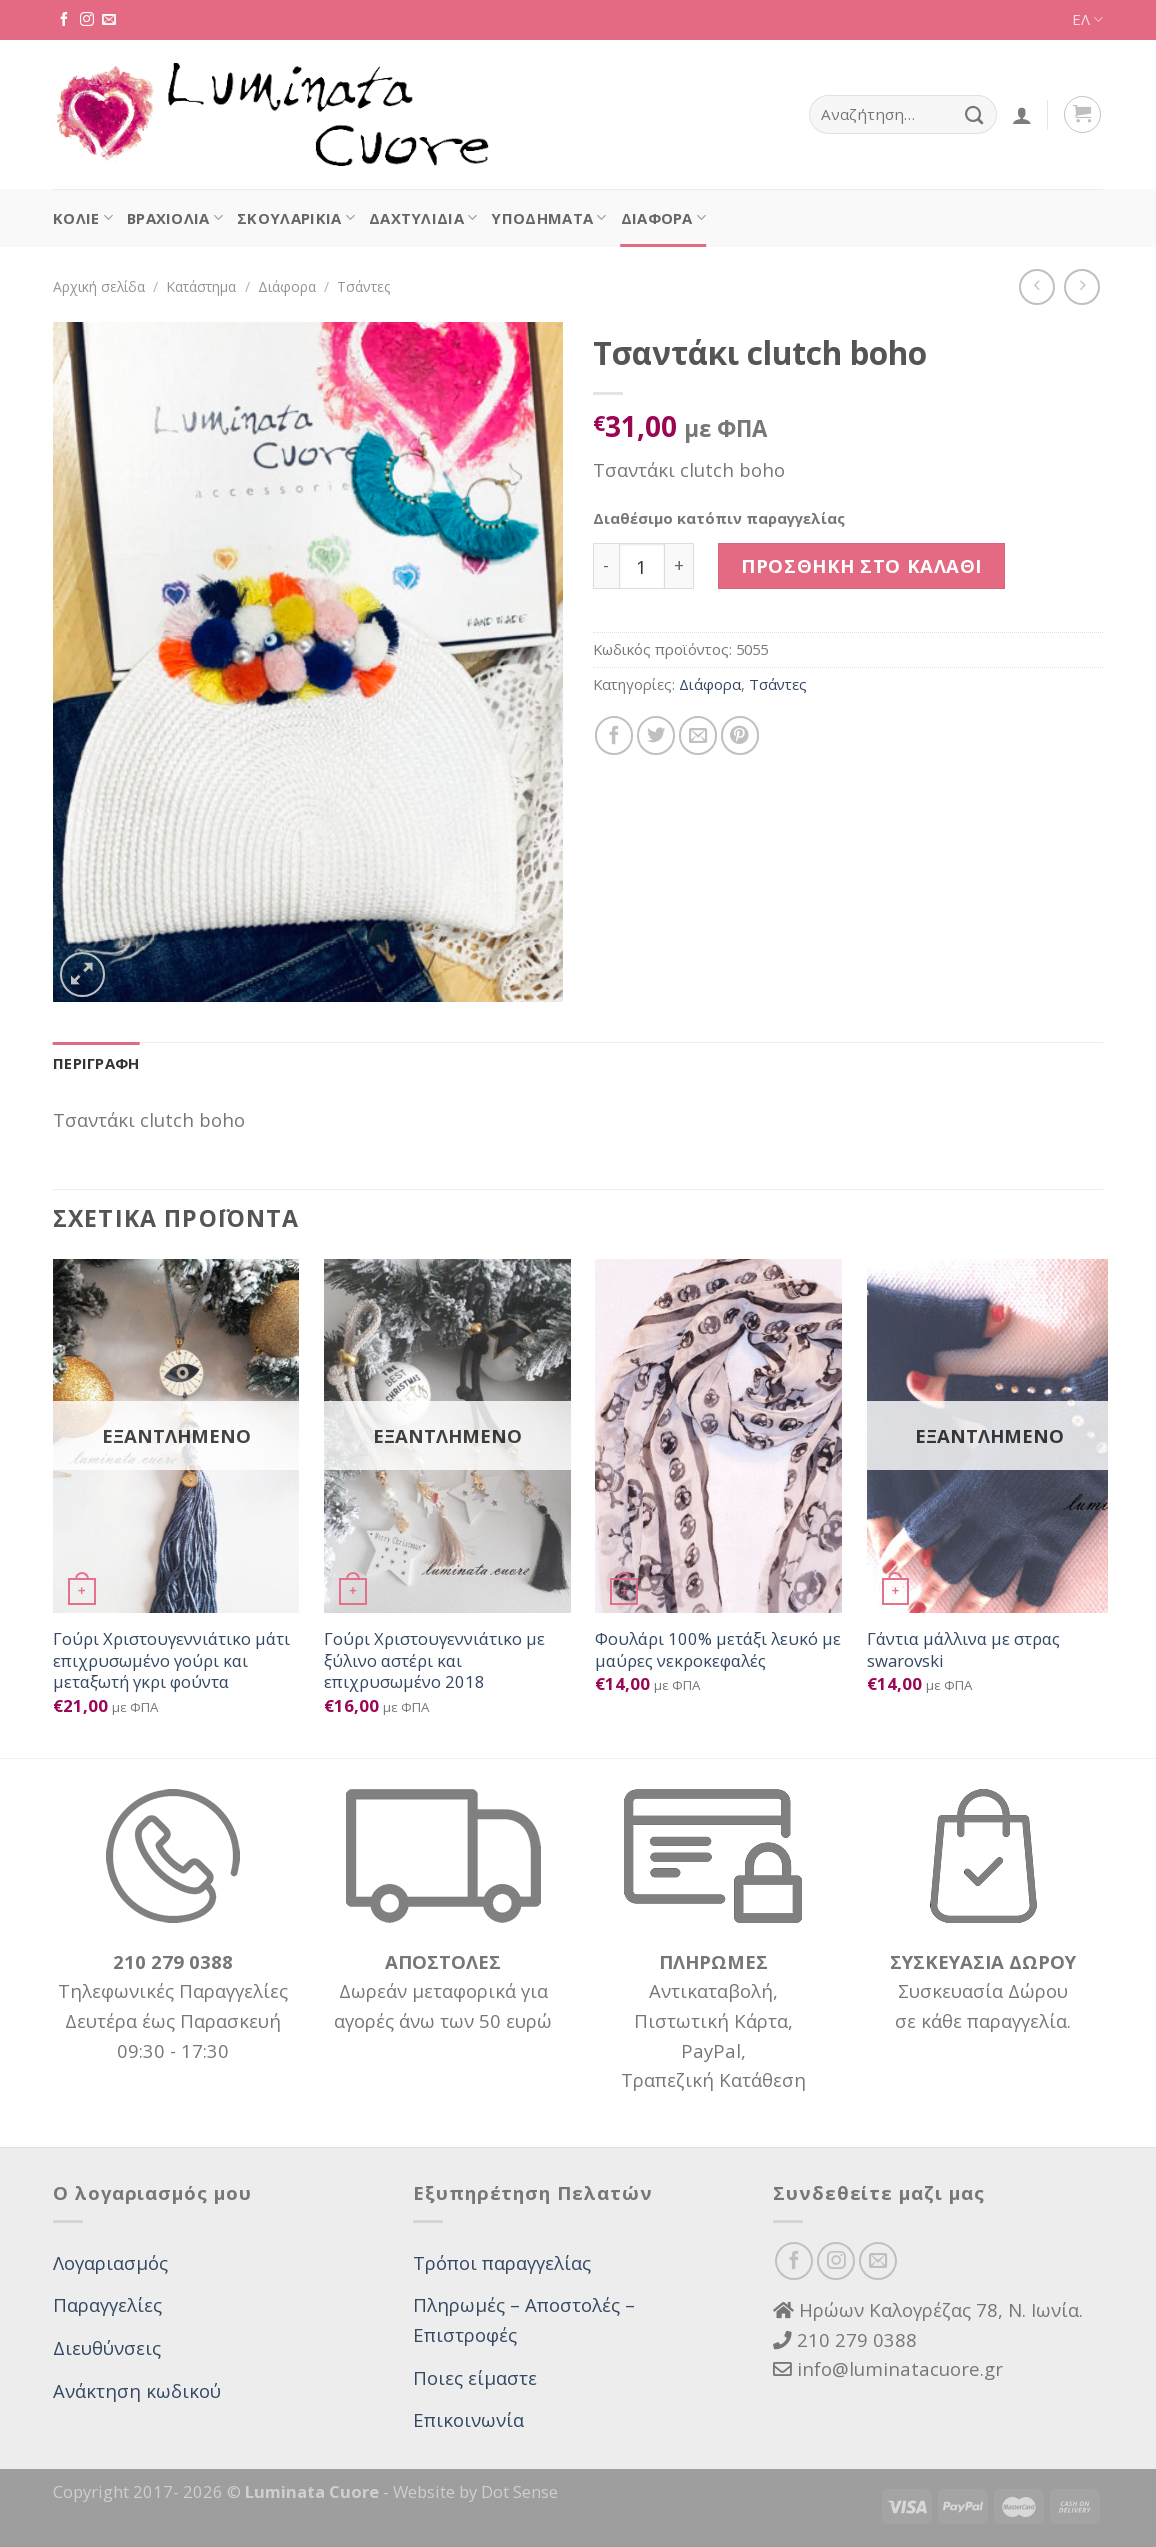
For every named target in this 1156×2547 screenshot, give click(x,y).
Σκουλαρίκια (296, 218)
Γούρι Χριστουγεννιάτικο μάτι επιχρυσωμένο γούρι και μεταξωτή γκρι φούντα (171, 1660)
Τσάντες (363, 286)
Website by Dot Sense (475, 2491)
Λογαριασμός (110, 2262)
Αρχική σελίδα (99, 286)
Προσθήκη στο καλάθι (861, 565)
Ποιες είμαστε (475, 2377)
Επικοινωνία (468, 2419)
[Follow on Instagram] (87, 20)
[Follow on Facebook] (64, 20)
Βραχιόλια (175, 218)
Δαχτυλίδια (423, 218)
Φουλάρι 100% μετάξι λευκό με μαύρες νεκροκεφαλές (718, 1649)
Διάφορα (664, 218)
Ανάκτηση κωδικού (137, 2390)
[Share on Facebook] (614, 735)
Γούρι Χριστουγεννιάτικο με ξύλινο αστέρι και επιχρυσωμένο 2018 (434, 1660)
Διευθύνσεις (107, 2347)
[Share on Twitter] (656, 735)
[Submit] (974, 114)
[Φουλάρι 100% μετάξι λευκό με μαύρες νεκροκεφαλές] (718, 1436)
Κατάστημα (201, 286)
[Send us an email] (109, 20)
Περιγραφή (96, 1063)
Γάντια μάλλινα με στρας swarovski (963, 1649)
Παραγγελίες (107, 2304)
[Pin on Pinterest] (740, 735)
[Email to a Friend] (698, 735)
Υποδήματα (548, 218)
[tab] (96, 1064)
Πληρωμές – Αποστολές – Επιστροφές (524, 2319)
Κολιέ (83, 218)
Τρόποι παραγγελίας (502, 2262)
